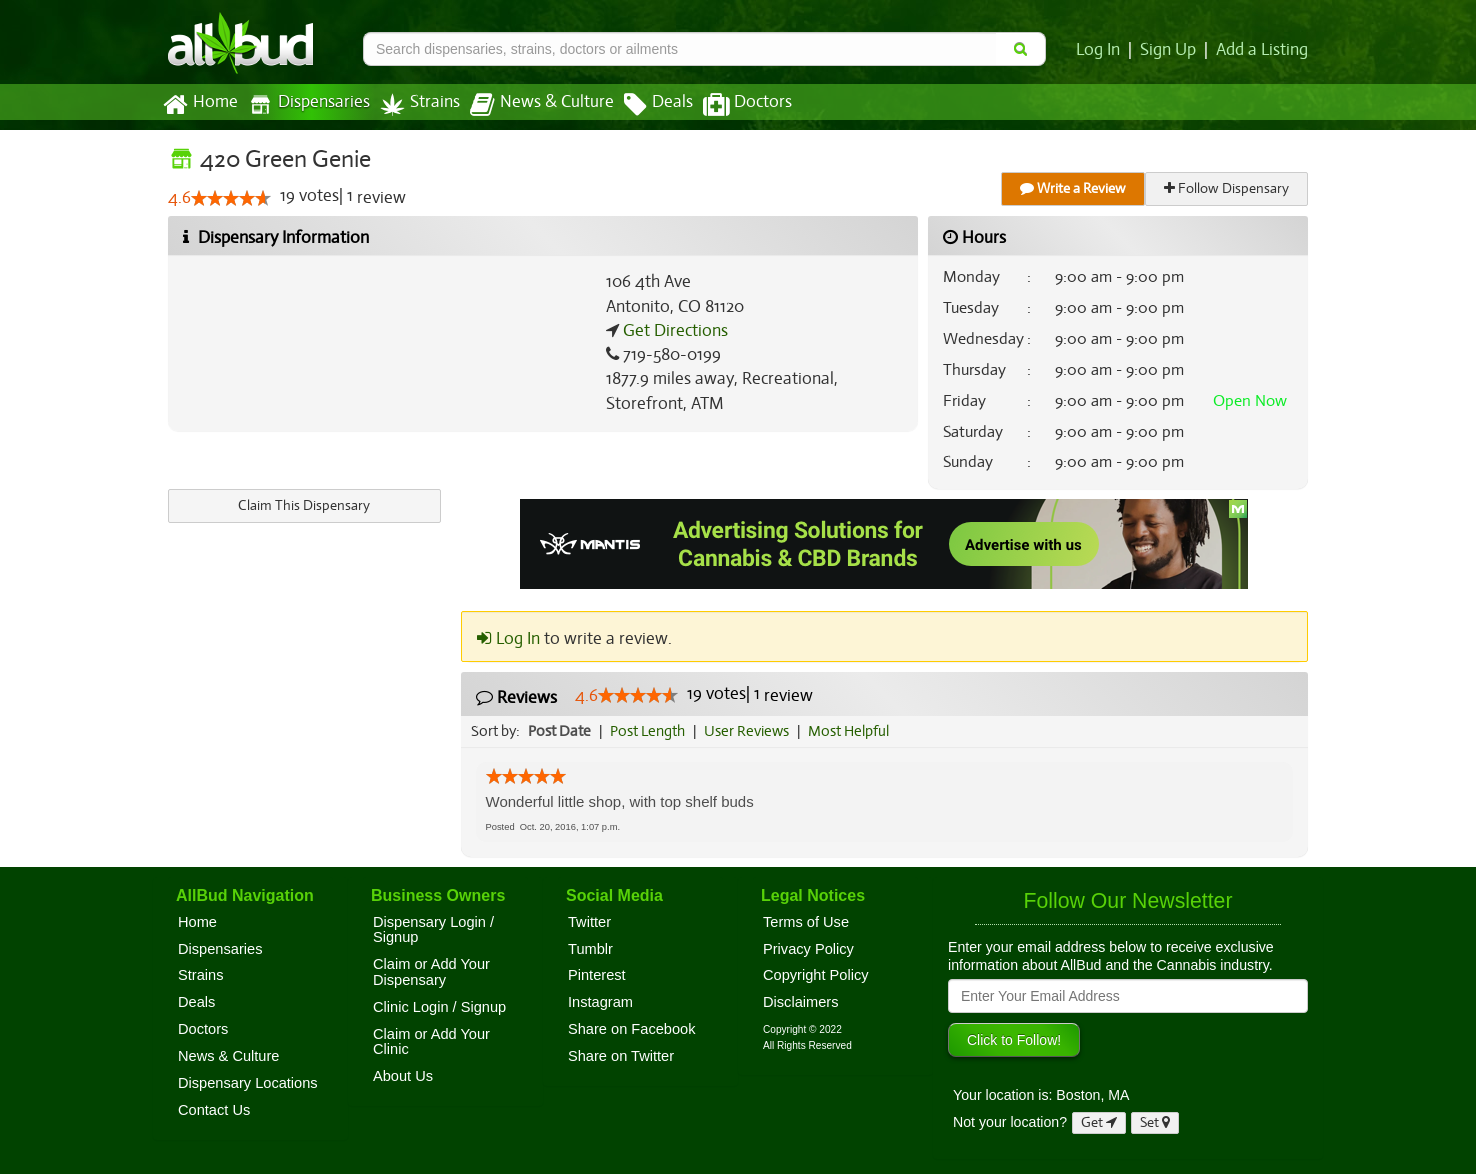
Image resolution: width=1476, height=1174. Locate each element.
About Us (403, 1076)
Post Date (560, 731)
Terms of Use (806, 922)
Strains (413, 104)
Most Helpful (855, 731)
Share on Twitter (621, 1056)
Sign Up (1171, 50)
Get (1099, 1122)
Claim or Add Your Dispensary (431, 972)
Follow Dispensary (1228, 188)
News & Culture (531, 105)
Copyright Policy (816, 975)
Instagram (600, 1002)
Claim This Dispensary (304, 505)
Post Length (650, 731)
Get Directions (673, 331)
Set (1155, 1122)
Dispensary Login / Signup (433, 930)
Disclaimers (801, 1002)
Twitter (589, 922)
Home (199, 105)
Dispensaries (305, 104)
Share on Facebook (632, 1029)
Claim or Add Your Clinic (431, 1042)
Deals (643, 105)
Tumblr (590, 949)
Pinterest (597, 975)
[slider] (230, 199)
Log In (1102, 50)
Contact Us (214, 1110)
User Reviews (751, 731)
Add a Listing (1263, 50)
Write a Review (1074, 188)
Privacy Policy (808, 949)
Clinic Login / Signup (439, 1007)
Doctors (730, 105)
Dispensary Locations (248, 1083)
